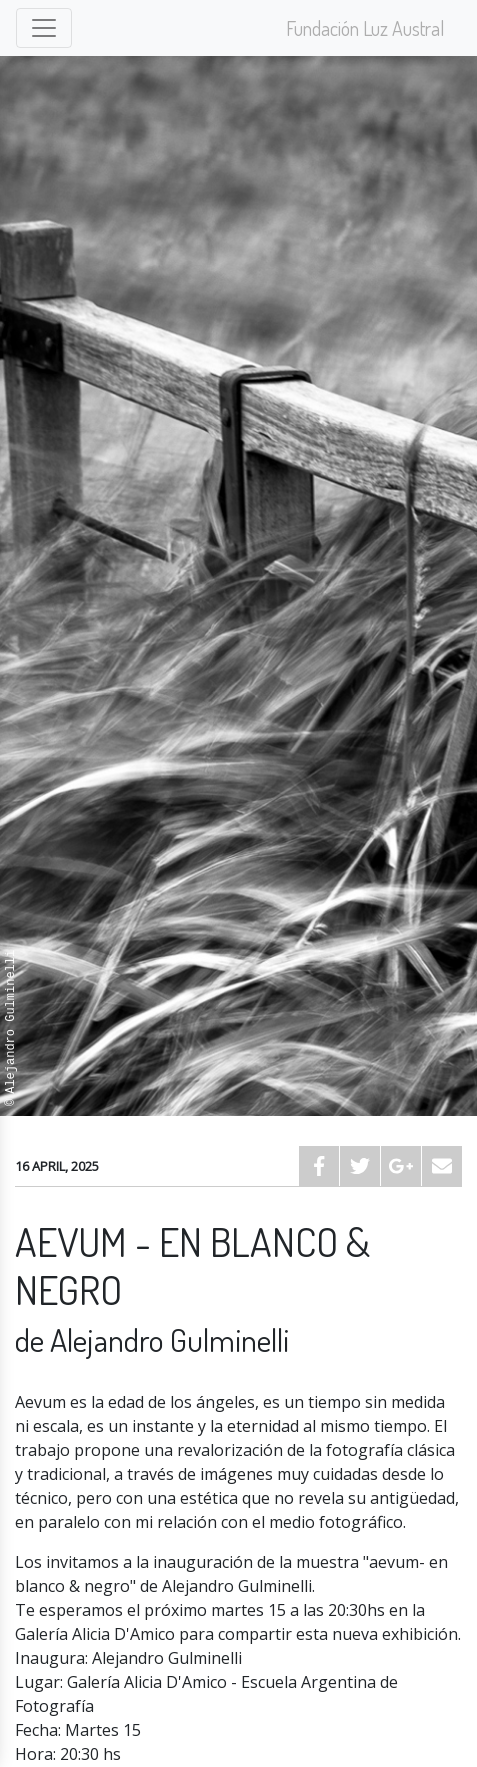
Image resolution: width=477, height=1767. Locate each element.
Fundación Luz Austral (365, 28)
